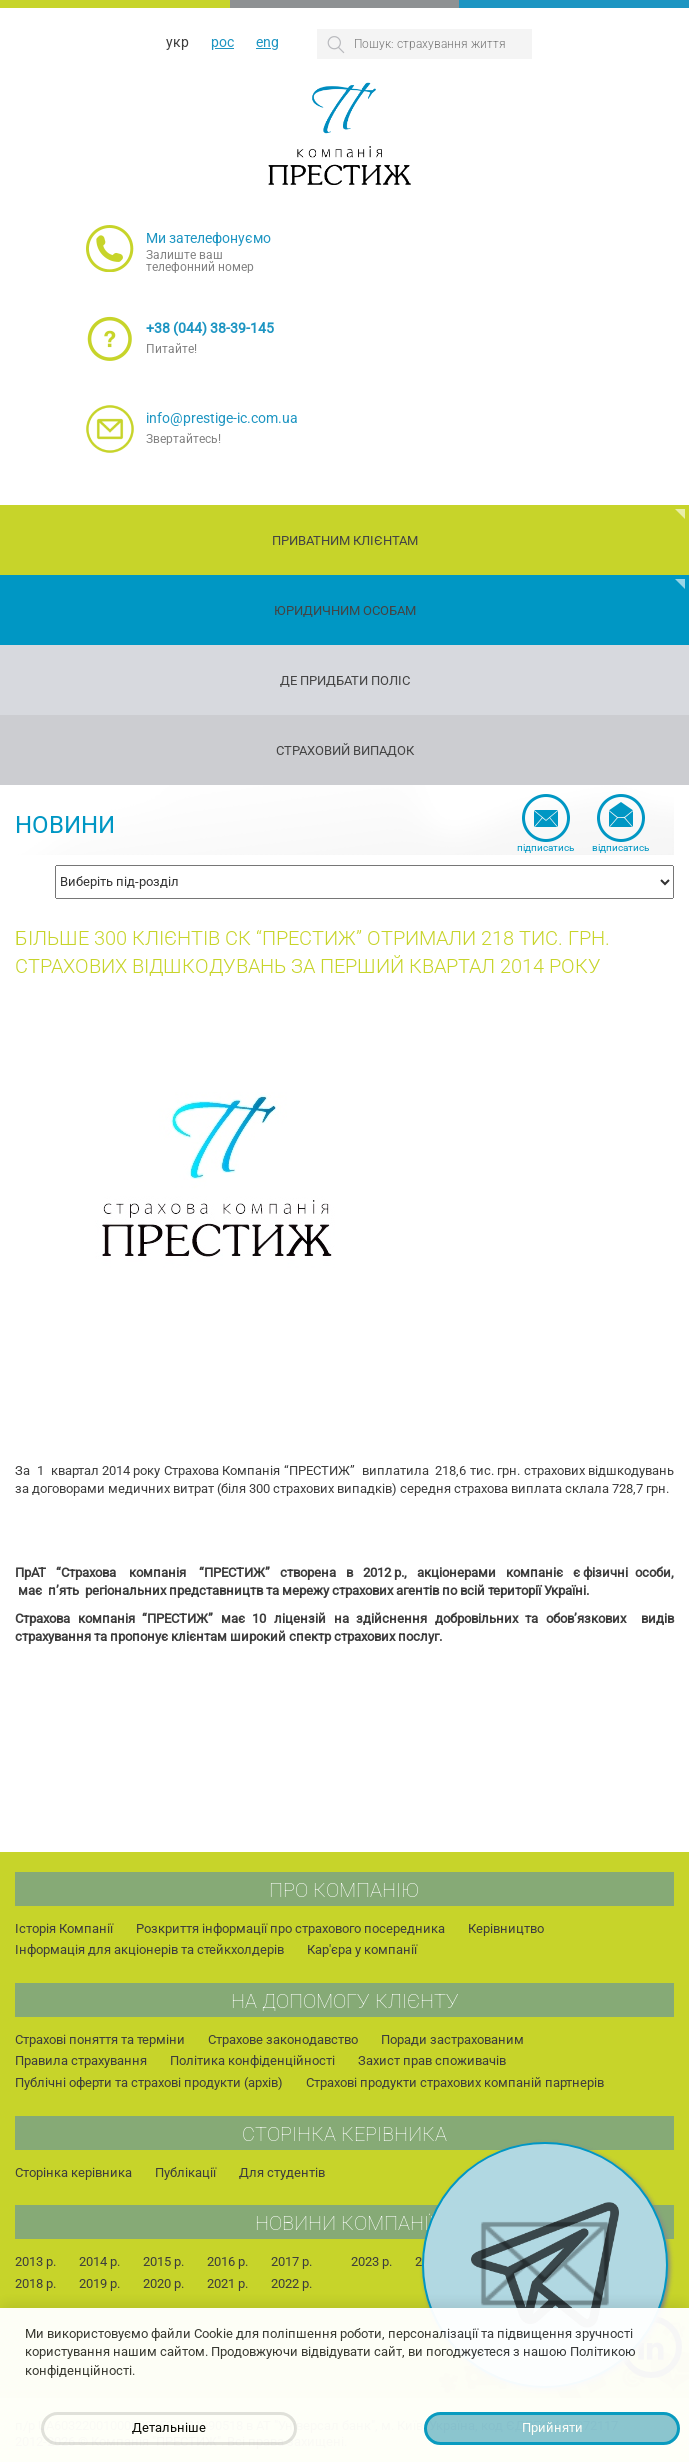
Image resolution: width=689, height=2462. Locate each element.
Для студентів (282, 2172)
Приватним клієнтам (345, 540)
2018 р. (35, 2283)
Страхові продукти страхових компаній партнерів (455, 2082)
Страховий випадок (345, 750)
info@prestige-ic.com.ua (222, 418)
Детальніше (169, 2427)
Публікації (185, 2172)
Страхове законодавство (283, 2039)
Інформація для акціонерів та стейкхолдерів (149, 1949)
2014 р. (99, 2261)
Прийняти (552, 2427)
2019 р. (99, 2283)
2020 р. (163, 2283)
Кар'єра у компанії (362, 1949)
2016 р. (227, 2261)
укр (177, 42)
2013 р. (35, 2261)
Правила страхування (81, 2060)
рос (222, 42)
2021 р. (227, 2283)
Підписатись (545, 847)
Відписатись (620, 847)
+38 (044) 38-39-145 (210, 328)
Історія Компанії (64, 1928)
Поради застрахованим (452, 2039)
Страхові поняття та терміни (100, 2039)
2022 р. (291, 2283)
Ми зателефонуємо (208, 238)
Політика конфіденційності (252, 2060)
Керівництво (506, 1928)
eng (267, 42)
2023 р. (371, 2261)
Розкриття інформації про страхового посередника (290, 1928)
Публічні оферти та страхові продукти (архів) (149, 2082)
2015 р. (163, 2261)
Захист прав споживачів (432, 2060)
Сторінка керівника (73, 2172)
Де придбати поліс (345, 680)
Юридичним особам (345, 610)
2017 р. (291, 2261)
